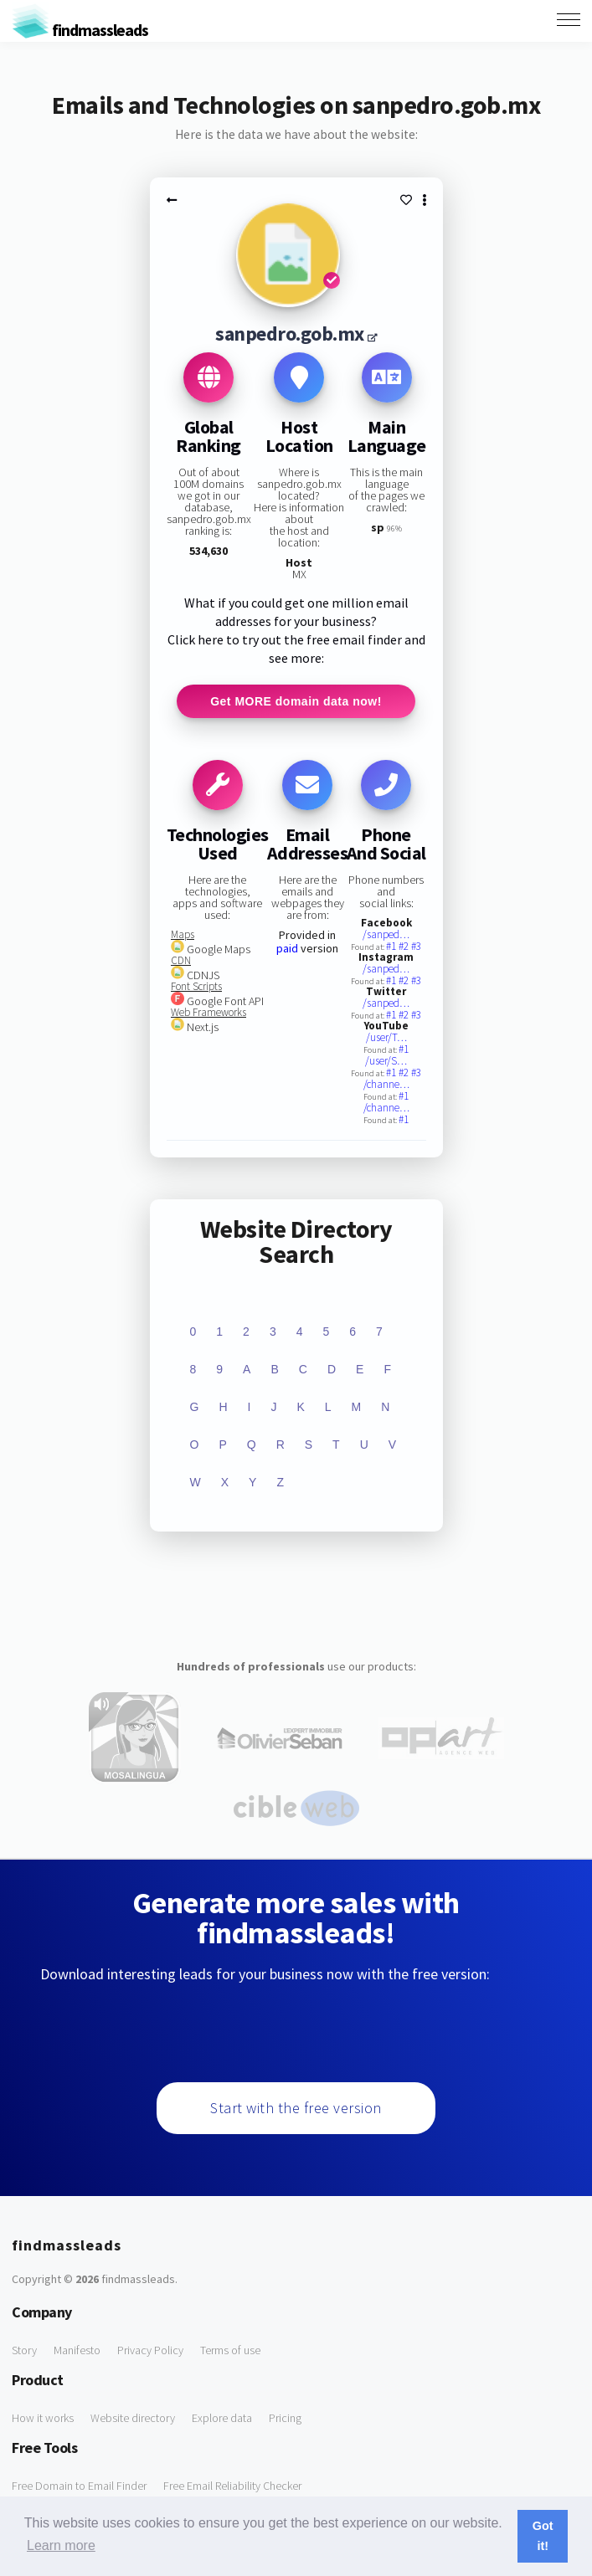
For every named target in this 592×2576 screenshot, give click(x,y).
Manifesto (77, 2350)
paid (287, 948)
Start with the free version (296, 2107)
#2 (405, 946)
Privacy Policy (150, 2350)
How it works (43, 2417)
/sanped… (386, 934)
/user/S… (386, 1061)
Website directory (132, 2417)
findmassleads (80, 29)
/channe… (386, 1084)
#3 (416, 946)
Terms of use (230, 2350)
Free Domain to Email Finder (79, 2485)
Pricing (285, 2417)
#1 (392, 946)
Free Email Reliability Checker (232, 2485)
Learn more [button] (61, 2545)
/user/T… (386, 1037)
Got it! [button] (543, 2536)
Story (24, 2350)
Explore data (222, 2417)
